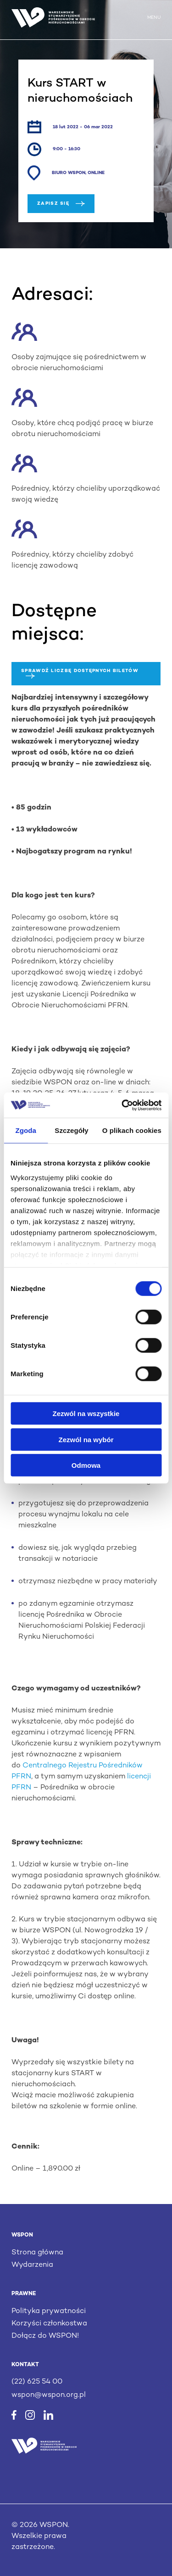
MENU (154, 17)
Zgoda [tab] (25, 1130)
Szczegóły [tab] (71, 1130)
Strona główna (37, 2253)
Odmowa (86, 1465)
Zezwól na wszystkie (86, 1413)
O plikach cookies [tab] (131, 1130)
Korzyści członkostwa (49, 2324)
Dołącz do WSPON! (45, 2336)
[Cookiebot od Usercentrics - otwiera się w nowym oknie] (122, 1105)
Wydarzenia (32, 2265)
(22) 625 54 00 (36, 2382)
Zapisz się (61, 203)
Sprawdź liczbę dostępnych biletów (80, 673)
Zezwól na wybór (85, 1439)
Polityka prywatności (48, 2311)
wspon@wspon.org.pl (48, 2395)
